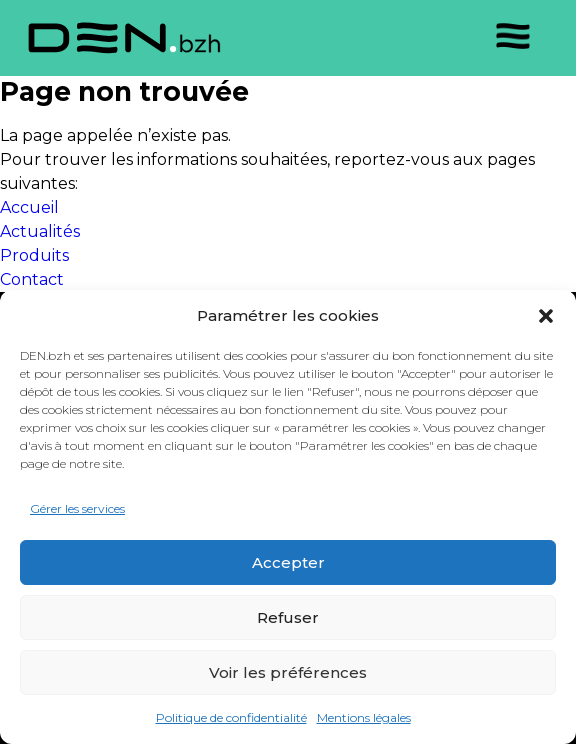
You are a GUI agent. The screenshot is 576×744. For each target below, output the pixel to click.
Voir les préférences (288, 672)
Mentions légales (364, 717)
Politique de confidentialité (231, 717)
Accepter (288, 562)
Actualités (40, 231)
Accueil (29, 207)
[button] (546, 316)
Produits (34, 255)
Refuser (288, 617)
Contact (32, 279)
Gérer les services (77, 508)
